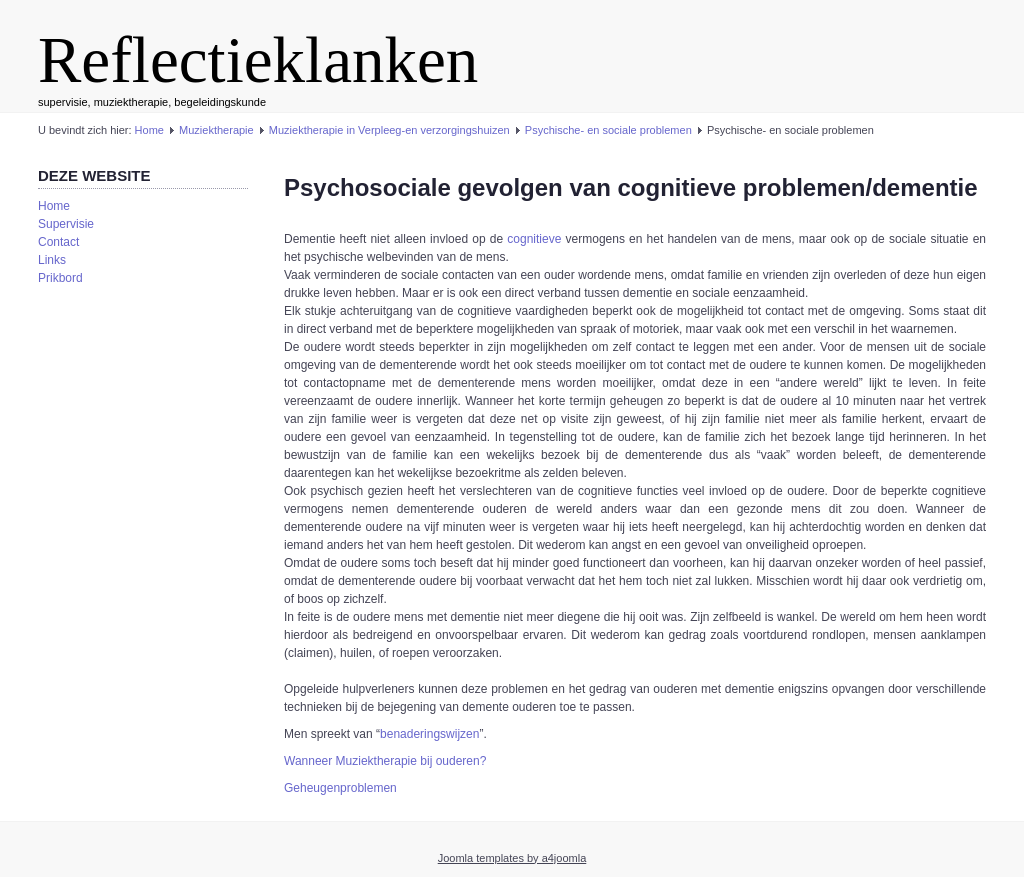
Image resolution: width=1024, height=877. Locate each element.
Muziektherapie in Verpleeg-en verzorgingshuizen (389, 130)
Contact (58, 242)
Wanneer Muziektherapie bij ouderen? (385, 761)
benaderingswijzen (429, 734)
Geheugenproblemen (340, 788)
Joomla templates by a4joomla (512, 858)
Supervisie (66, 224)
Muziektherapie (216, 130)
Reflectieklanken (258, 60)
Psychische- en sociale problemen (608, 130)
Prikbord (60, 278)
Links (52, 260)
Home (149, 130)
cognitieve (534, 239)
